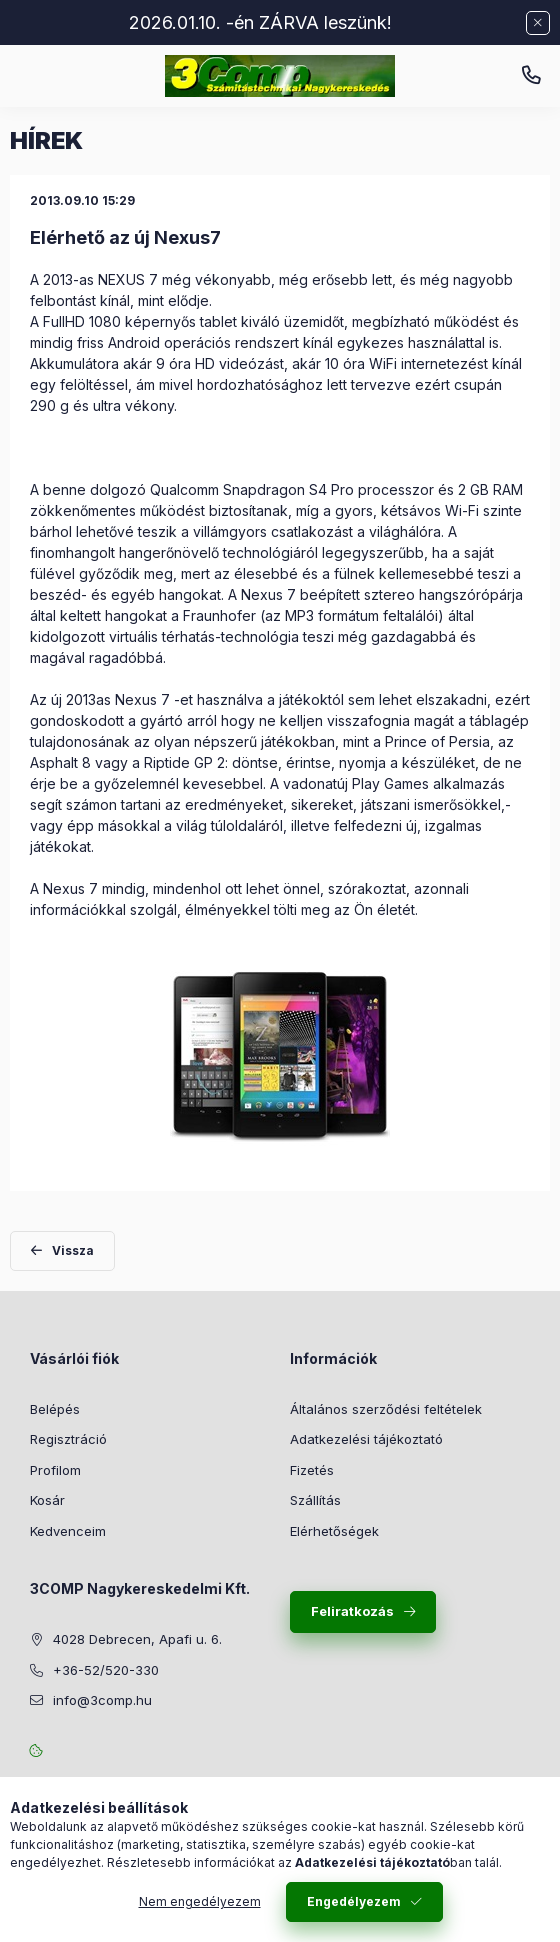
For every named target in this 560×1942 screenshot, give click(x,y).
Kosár (47, 1500)
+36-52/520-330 (531, 76)
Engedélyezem (354, 1901)
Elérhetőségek (334, 1531)
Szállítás (315, 1500)
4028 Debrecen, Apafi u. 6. (137, 1639)
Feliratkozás (352, 1611)
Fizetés (312, 1470)
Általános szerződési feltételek (386, 1409)
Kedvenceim (68, 1531)
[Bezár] (538, 23)
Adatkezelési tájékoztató (366, 1439)
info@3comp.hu (102, 1700)
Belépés (55, 1409)
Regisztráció (68, 1439)
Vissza (73, 1250)
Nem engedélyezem (200, 1901)
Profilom (55, 1470)
